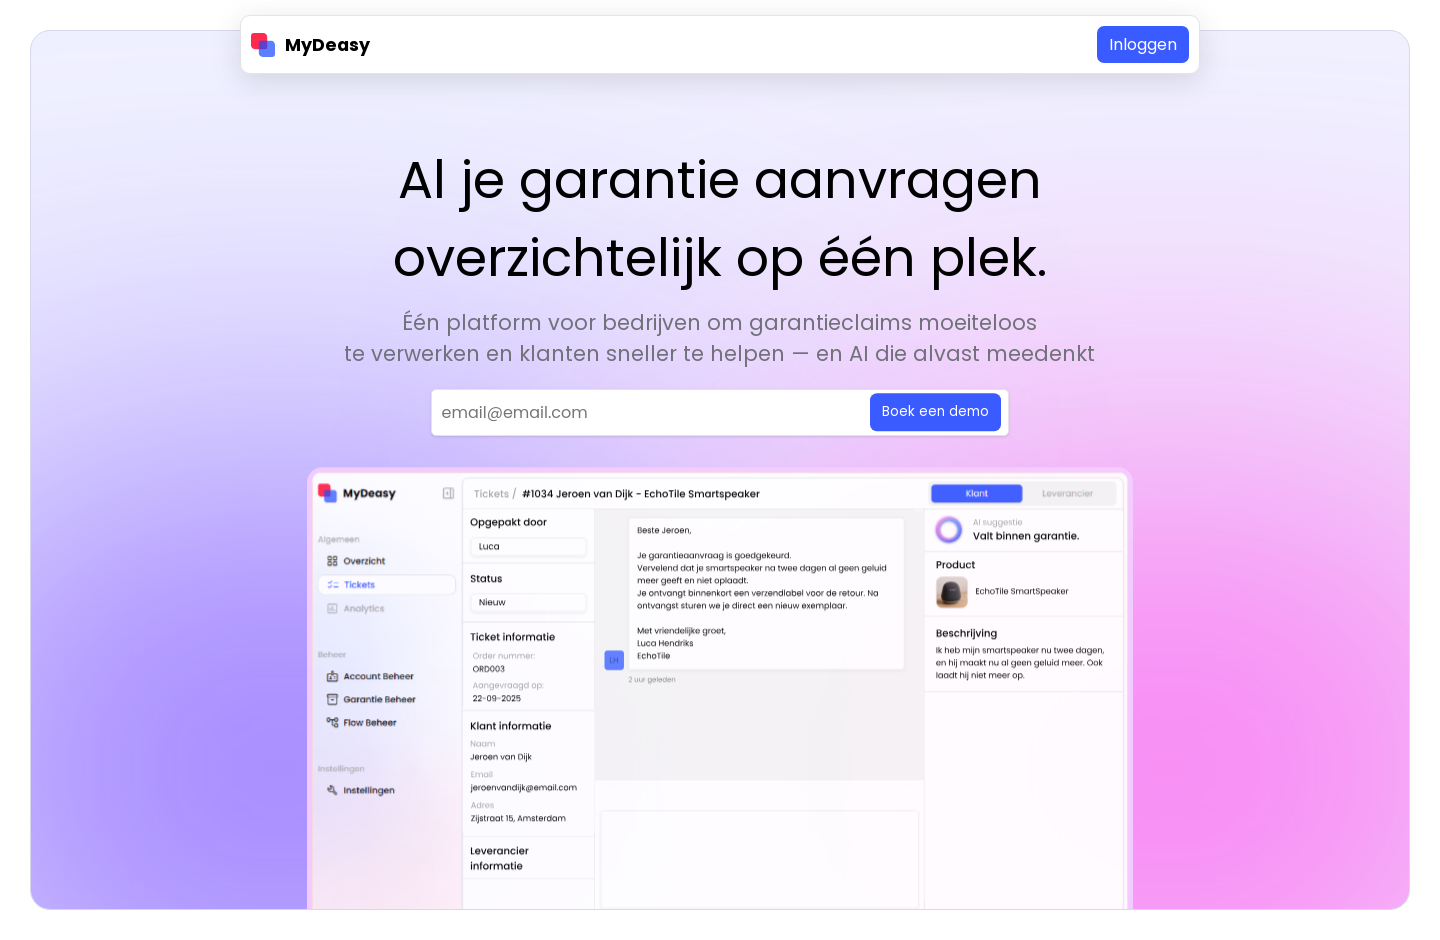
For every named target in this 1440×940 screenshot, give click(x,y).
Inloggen (1143, 44)
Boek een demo (935, 413)
